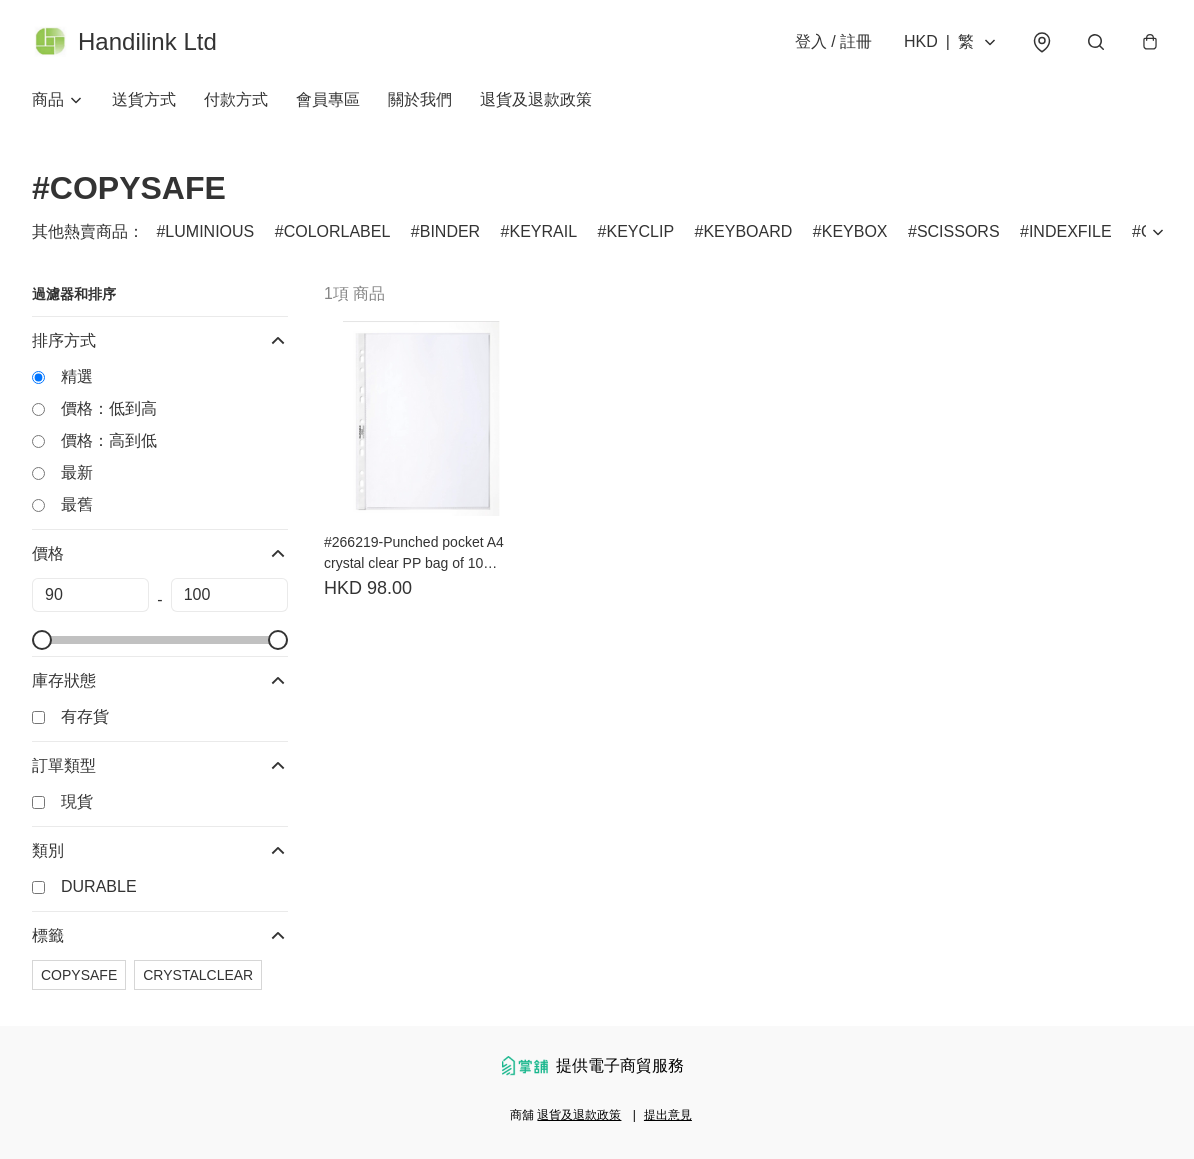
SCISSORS (958, 231)
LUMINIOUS (209, 231)
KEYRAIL (544, 231)
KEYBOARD (747, 231)
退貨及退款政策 (536, 99)
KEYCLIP (640, 231)
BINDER (450, 231)
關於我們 (420, 99)
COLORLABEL (337, 231)
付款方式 (236, 99)
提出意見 (668, 1115)
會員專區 (328, 99)
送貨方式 (144, 99)
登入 (833, 41)
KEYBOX (855, 231)
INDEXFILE (1070, 231)
